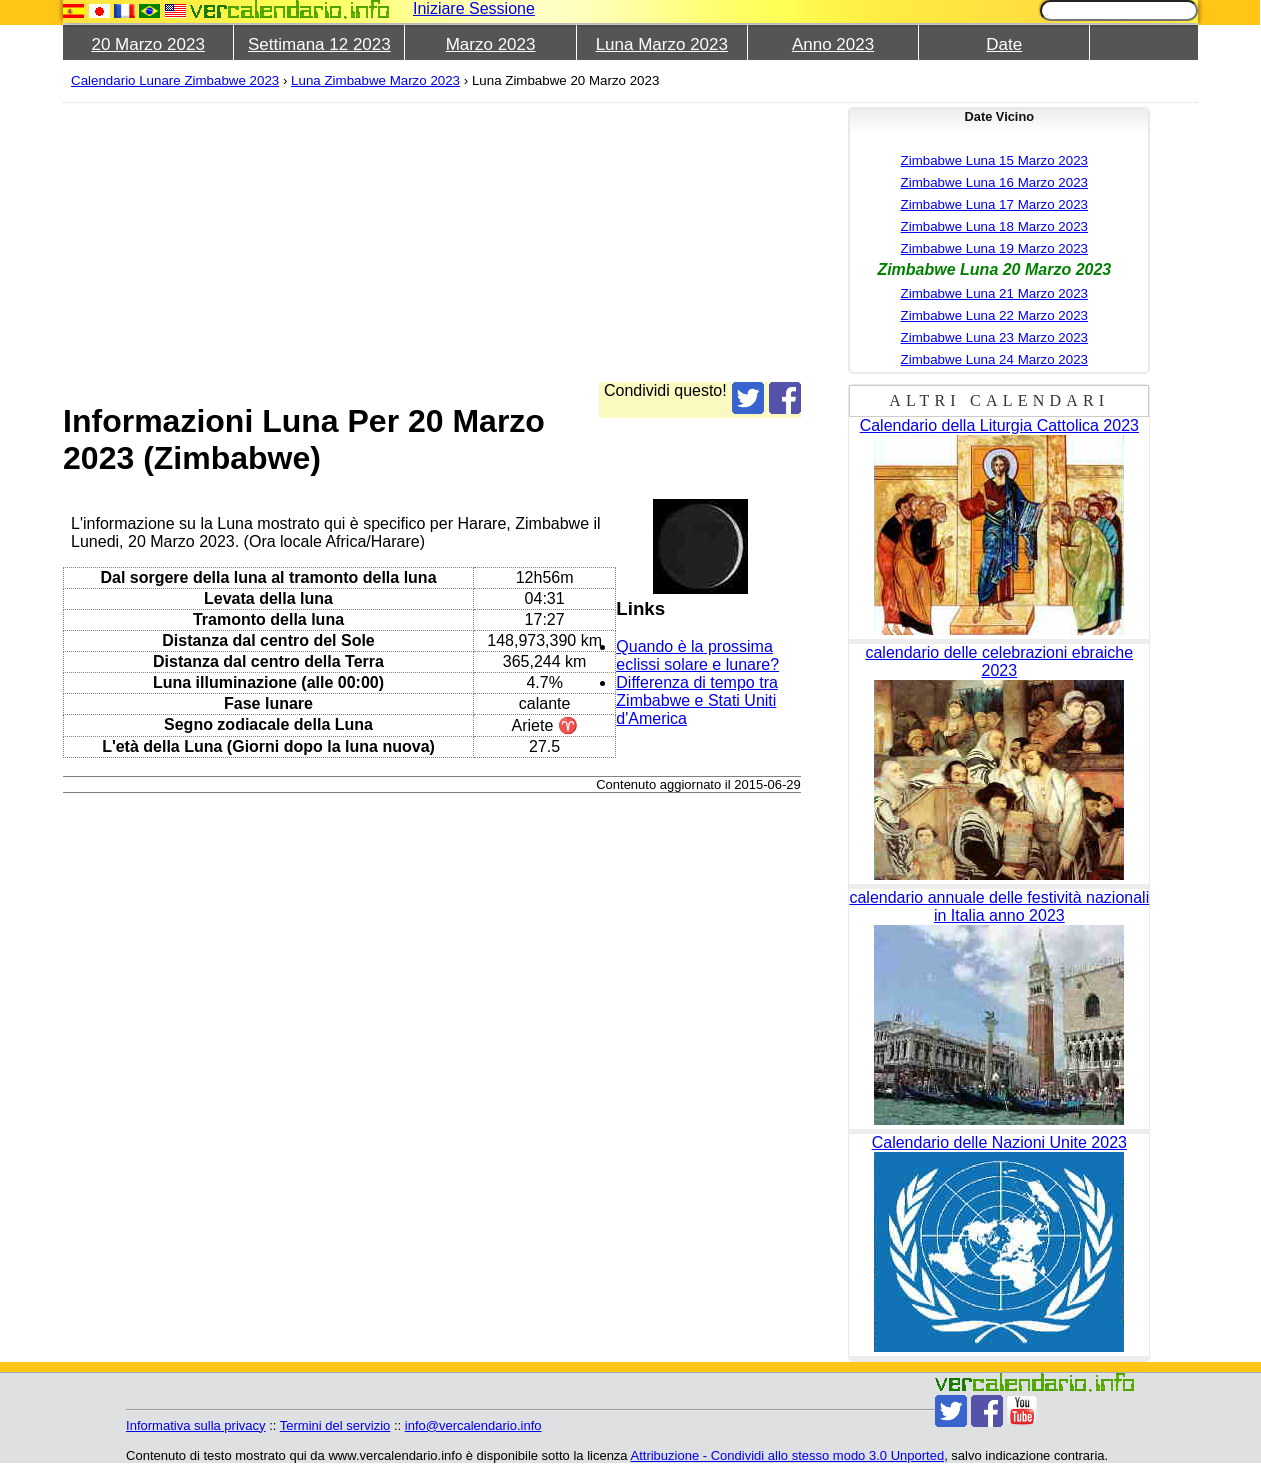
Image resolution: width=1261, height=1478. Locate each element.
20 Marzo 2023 (147, 44)
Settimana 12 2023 (319, 44)
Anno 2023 (833, 44)
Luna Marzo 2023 (662, 44)
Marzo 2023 (491, 44)
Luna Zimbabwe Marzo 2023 (375, 80)
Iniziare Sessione (474, 8)
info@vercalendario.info (473, 1425)
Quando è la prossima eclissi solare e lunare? (697, 655)
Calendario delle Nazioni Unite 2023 (999, 1142)
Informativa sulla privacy (195, 1425)
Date (1004, 44)
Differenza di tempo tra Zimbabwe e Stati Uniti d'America (697, 700)
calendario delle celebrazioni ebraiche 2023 (999, 661)
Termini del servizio (335, 1425)
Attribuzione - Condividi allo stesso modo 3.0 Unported (788, 1455)
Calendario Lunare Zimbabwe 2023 (175, 80)
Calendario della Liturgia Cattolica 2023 (999, 425)
